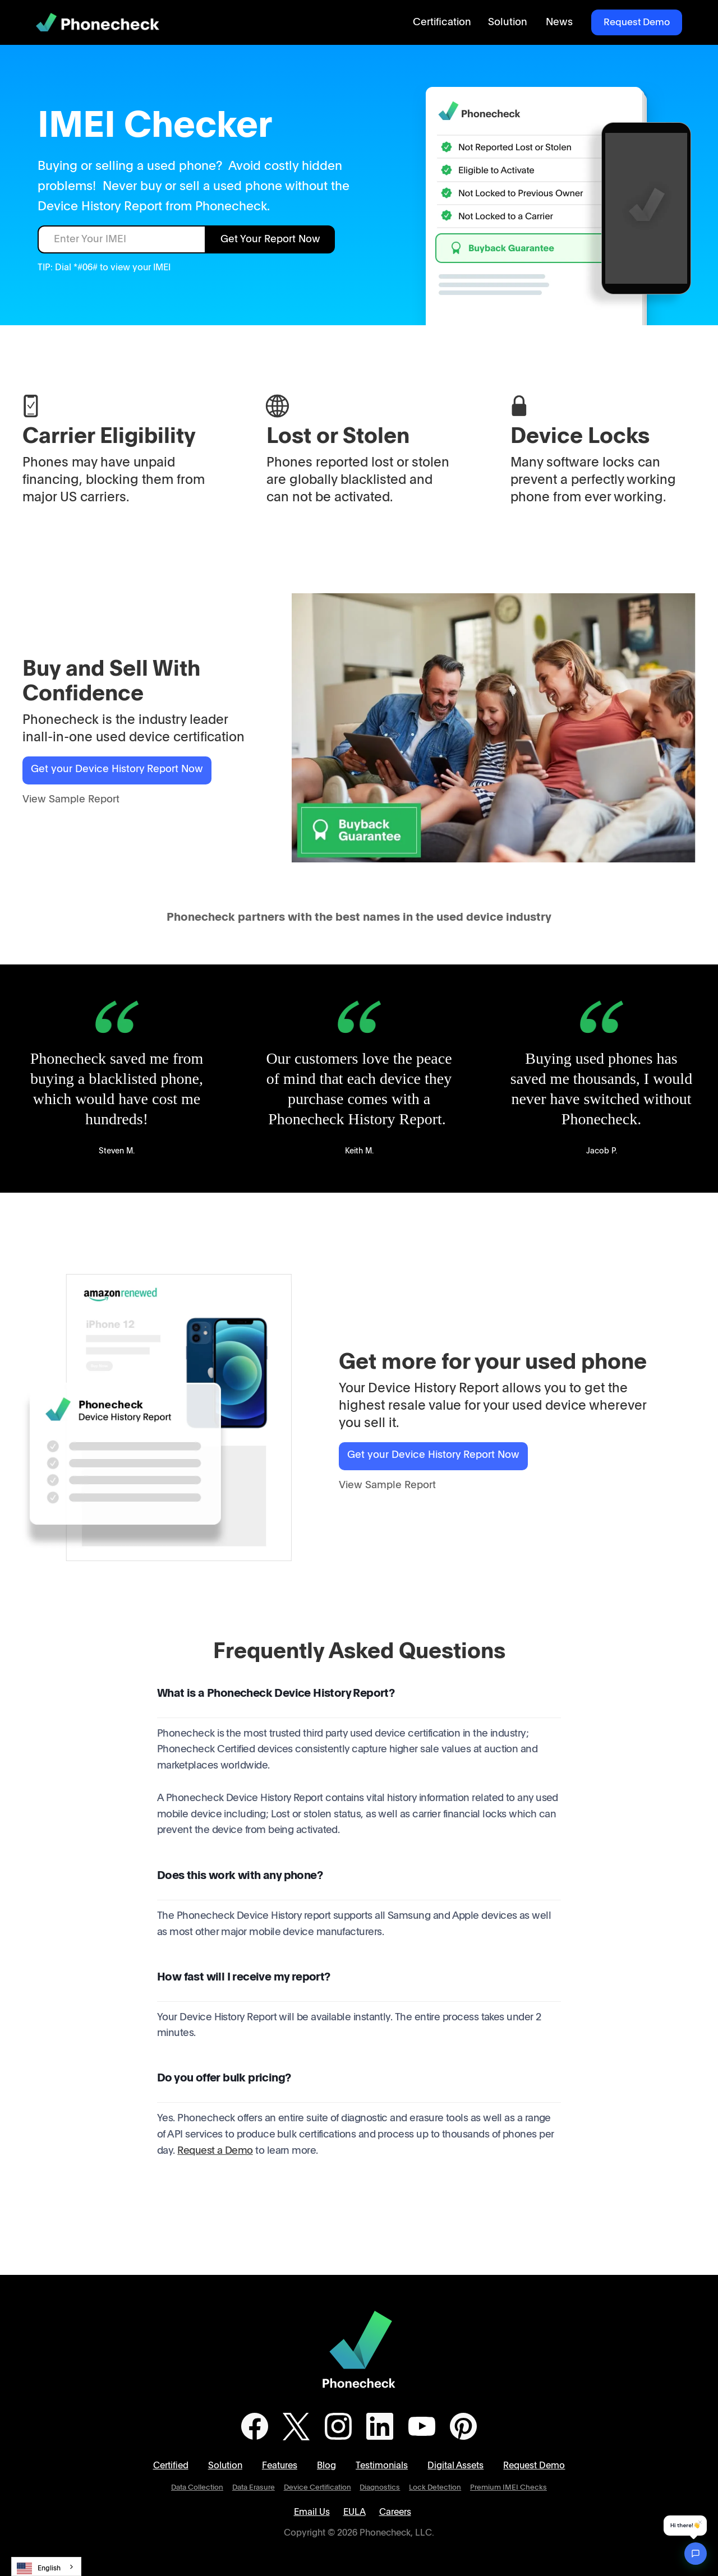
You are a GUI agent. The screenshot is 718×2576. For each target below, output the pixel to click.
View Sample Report (70, 800)
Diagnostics (380, 2487)
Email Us (312, 2512)
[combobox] (46, 2566)
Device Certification (317, 2487)
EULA (354, 2512)
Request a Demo (214, 2151)
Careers (395, 2512)
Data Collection (197, 2487)
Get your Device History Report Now (117, 769)
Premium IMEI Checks (508, 2487)
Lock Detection (435, 2487)
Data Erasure (253, 2487)
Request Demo (637, 22)
